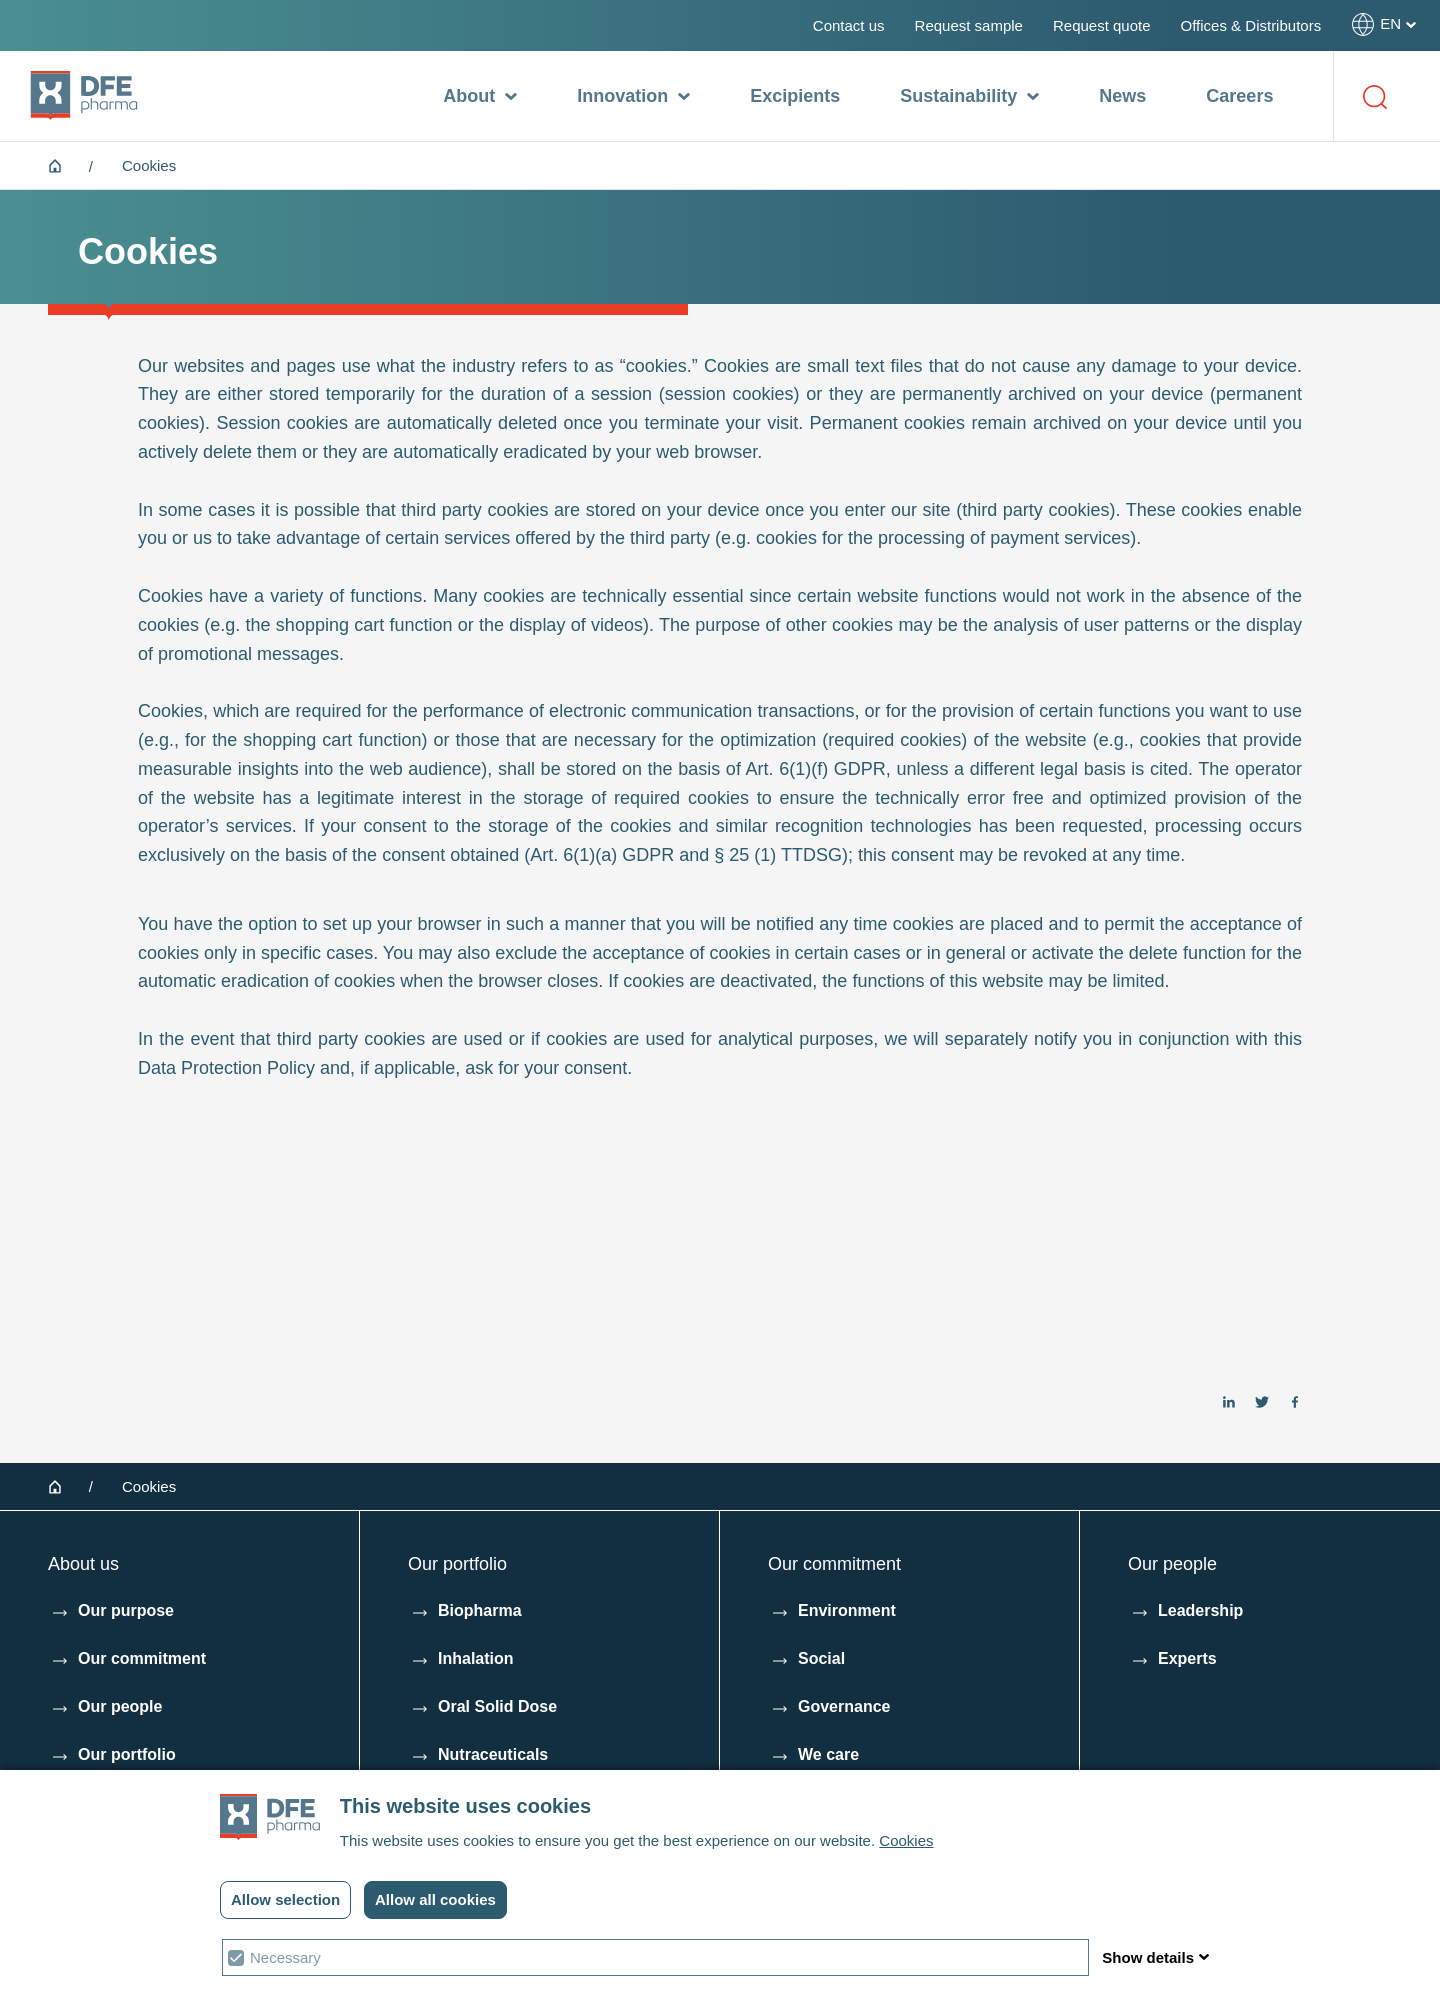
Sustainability (969, 96)
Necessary (285, 1957)
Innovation (633, 96)
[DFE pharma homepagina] (84, 96)
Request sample (969, 25)
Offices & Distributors (1251, 25)
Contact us (849, 25)
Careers (1239, 96)
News (1122, 96)
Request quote (1102, 25)
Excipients (795, 96)
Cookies (906, 1840)
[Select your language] (1383, 24)
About (480, 96)
